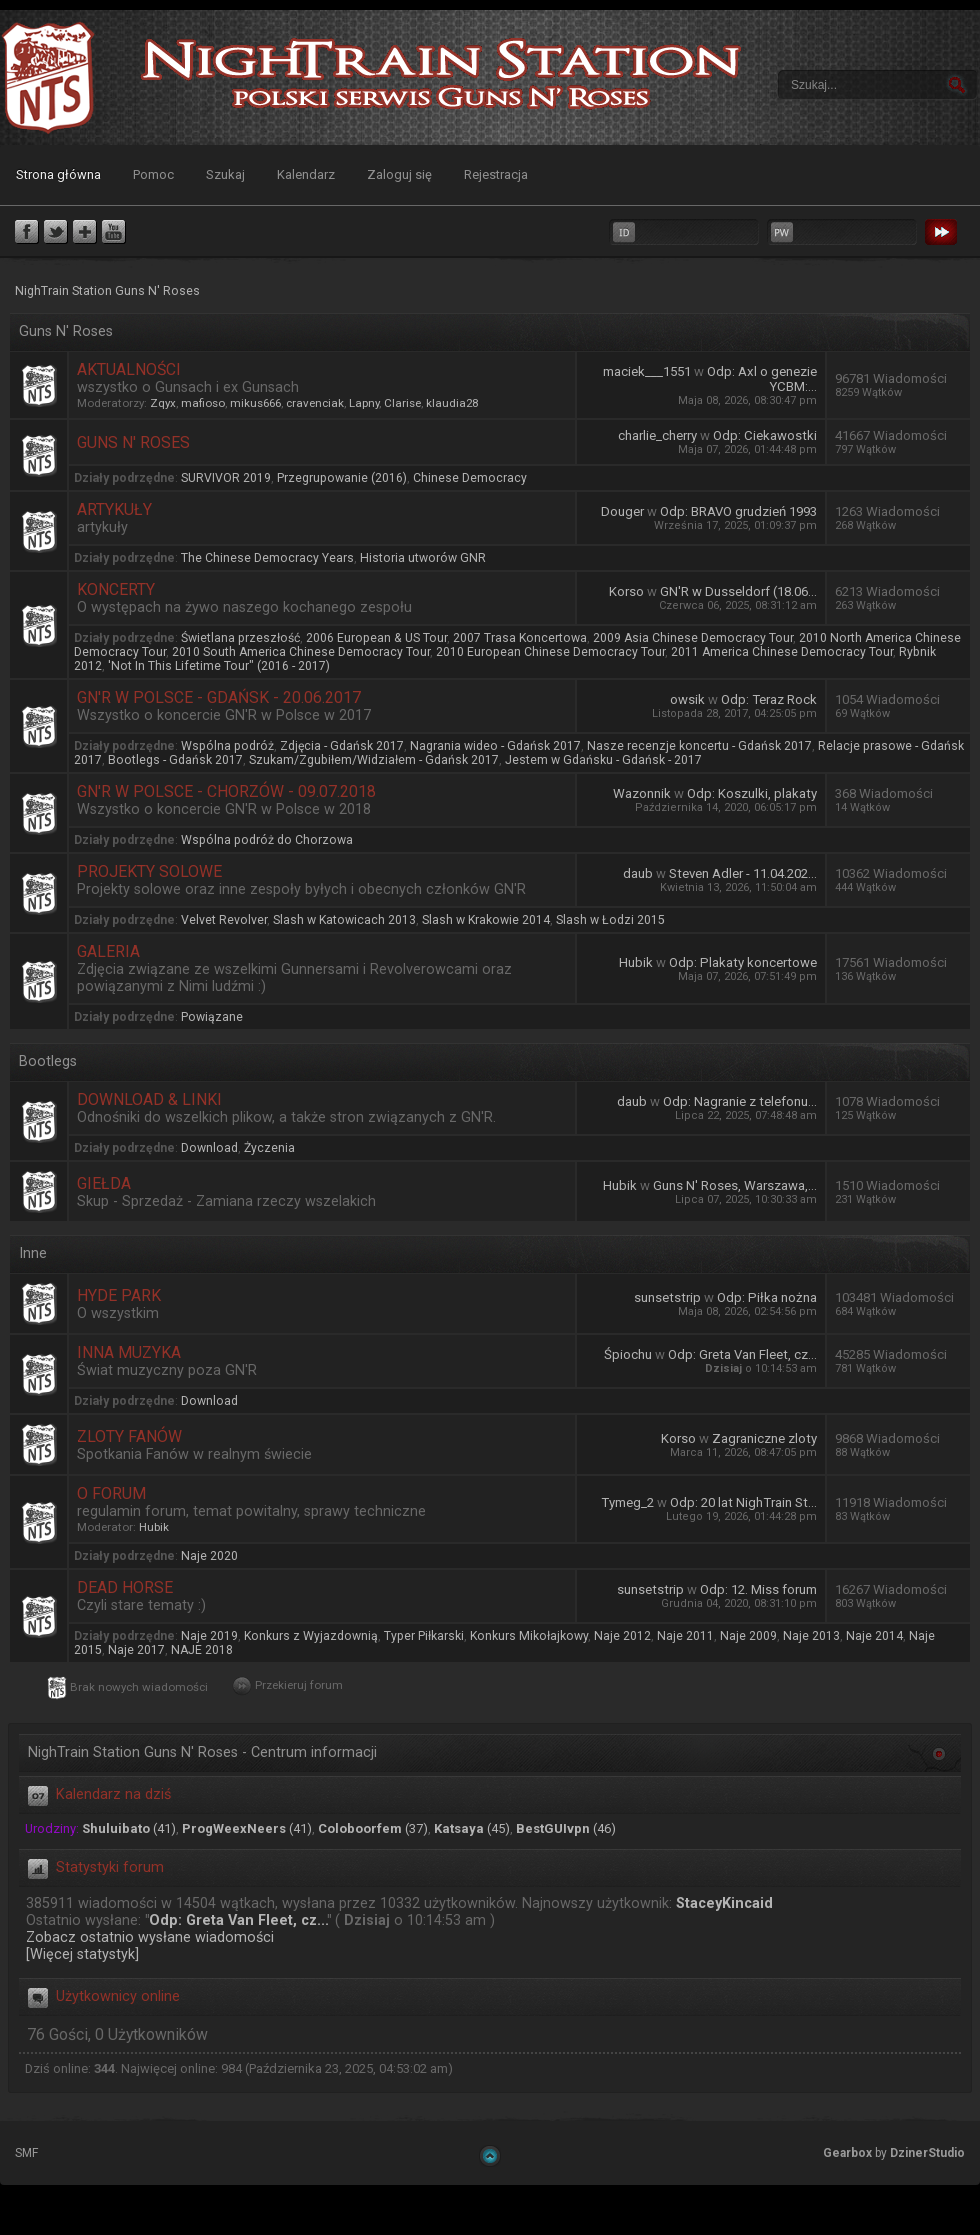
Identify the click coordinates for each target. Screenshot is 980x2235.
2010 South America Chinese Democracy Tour (301, 652)
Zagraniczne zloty (764, 1438)
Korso (626, 591)
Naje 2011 (685, 1636)
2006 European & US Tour (376, 638)
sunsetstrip (667, 1297)
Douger (622, 511)
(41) (129, 1828)
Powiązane (212, 1017)
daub (638, 873)
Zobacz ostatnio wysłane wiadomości (150, 1937)
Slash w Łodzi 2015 (610, 920)
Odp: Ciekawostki (765, 435)
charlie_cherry (657, 435)
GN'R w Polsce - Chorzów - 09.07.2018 (226, 791)
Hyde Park (119, 1295)
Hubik (636, 962)
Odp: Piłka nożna (767, 1297)
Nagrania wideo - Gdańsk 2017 (495, 746)
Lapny (364, 403)
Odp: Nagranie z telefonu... (740, 1101)
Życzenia (269, 1148)
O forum (111, 1493)
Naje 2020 (209, 1556)
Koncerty (116, 589)
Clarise (402, 403)
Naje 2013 (811, 1636)
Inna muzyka (129, 1352)
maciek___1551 (647, 371)
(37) (373, 1828)
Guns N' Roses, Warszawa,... (735, 1185)
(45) (472, 1828)
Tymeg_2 (627, 1502)
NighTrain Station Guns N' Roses (48, 77)
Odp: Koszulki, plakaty (752, 793)
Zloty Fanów (129, 1436)
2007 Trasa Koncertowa (520, 638)
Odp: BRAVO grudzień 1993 (738, 511)
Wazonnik (642, 793)
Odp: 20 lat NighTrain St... (743, 1502)
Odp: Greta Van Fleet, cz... (742, 1354)
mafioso (203, 403)
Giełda (104, 1183)
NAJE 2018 (202, 1650)
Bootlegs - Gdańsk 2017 (175, 760)
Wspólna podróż (227, 746)
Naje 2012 (622, 1636)
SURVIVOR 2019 (226, 478)
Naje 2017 (136, 1650)
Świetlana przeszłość (240, 638)
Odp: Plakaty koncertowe (743, 962)
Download (209, 1148)
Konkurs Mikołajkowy (529, 1636)
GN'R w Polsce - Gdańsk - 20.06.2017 (219, 697)
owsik (687, 699)
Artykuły (114, 509)
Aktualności (129, 369)
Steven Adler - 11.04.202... (743, 873)
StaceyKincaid (724, 1903)
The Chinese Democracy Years (267, 558)
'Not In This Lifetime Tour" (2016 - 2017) (219, 666)
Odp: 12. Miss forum (758, 1589)
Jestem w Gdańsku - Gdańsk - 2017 (603, 760)
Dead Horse (125, 1587)
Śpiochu (628, 1354)
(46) (566, 1828)
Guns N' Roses (133, 442)
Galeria (108, 951)
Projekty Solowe (149, 871)
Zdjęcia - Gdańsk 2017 (342, 746)
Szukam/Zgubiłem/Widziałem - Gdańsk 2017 (374, 760)
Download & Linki (149, 1099)
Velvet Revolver (224, 920)
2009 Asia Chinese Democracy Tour (693, 638)
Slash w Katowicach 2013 (344, 920)
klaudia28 (452, 403)
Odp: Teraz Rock (769, 699)
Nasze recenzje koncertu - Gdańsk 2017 (699, 746)
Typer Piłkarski (424, 1636)
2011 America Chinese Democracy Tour (782, 652)
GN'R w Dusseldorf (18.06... (738, 591)
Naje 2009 (748, 1636)
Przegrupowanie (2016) (342, 478)
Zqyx (163, 403)
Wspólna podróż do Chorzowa (267, 840)
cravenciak (315, 403)
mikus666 (255, 403)
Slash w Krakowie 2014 (486, 920)
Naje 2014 (874, 1636)
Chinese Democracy (470, 478)
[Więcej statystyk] (82, 1954)
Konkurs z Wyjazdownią (311, 1636)
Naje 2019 (209, 1636)
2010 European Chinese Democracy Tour (550, 652)
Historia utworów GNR (423, 558)
